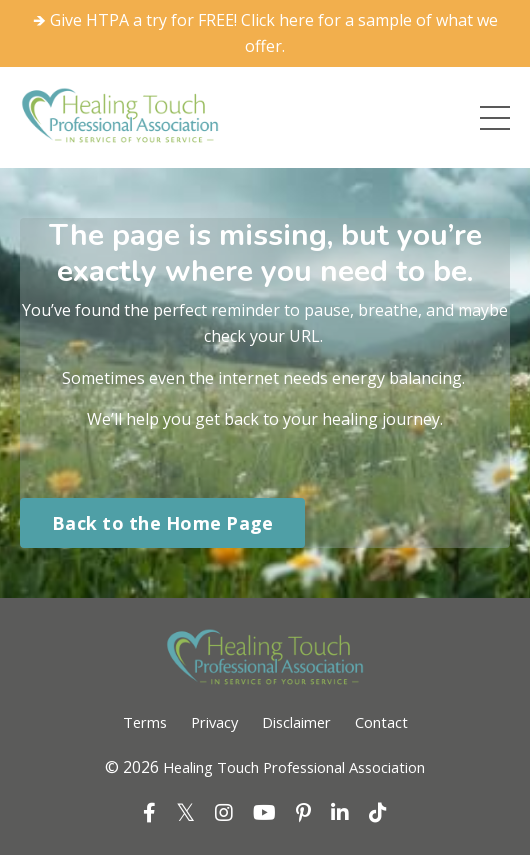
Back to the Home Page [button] (162, 523)
